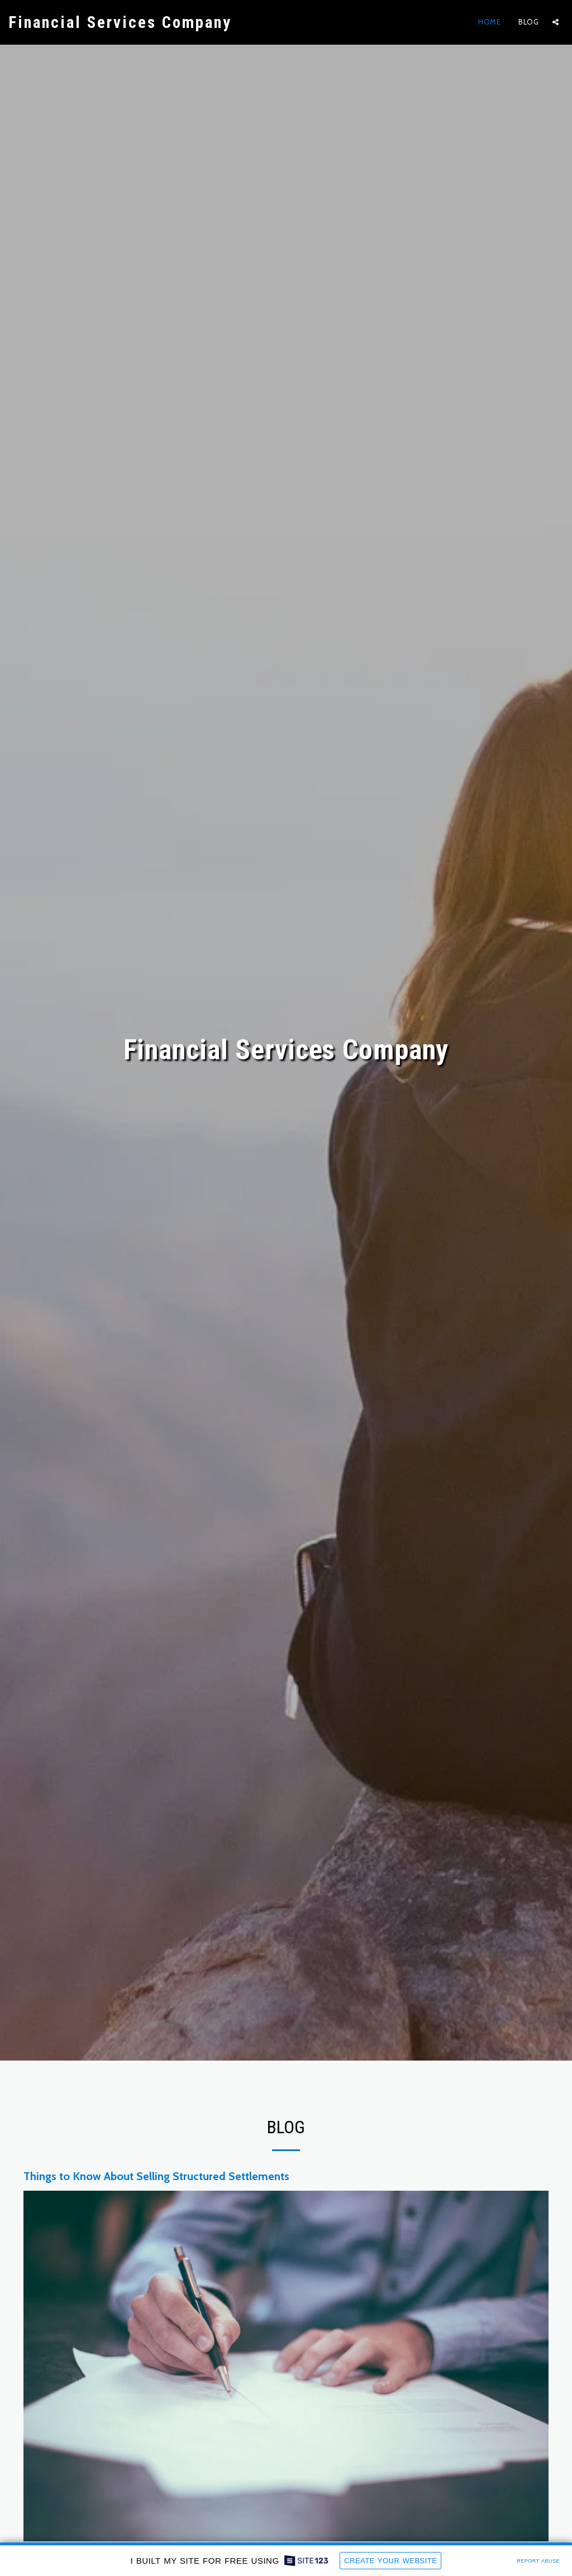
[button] (555, 22)
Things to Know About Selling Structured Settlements (156, 2176)
